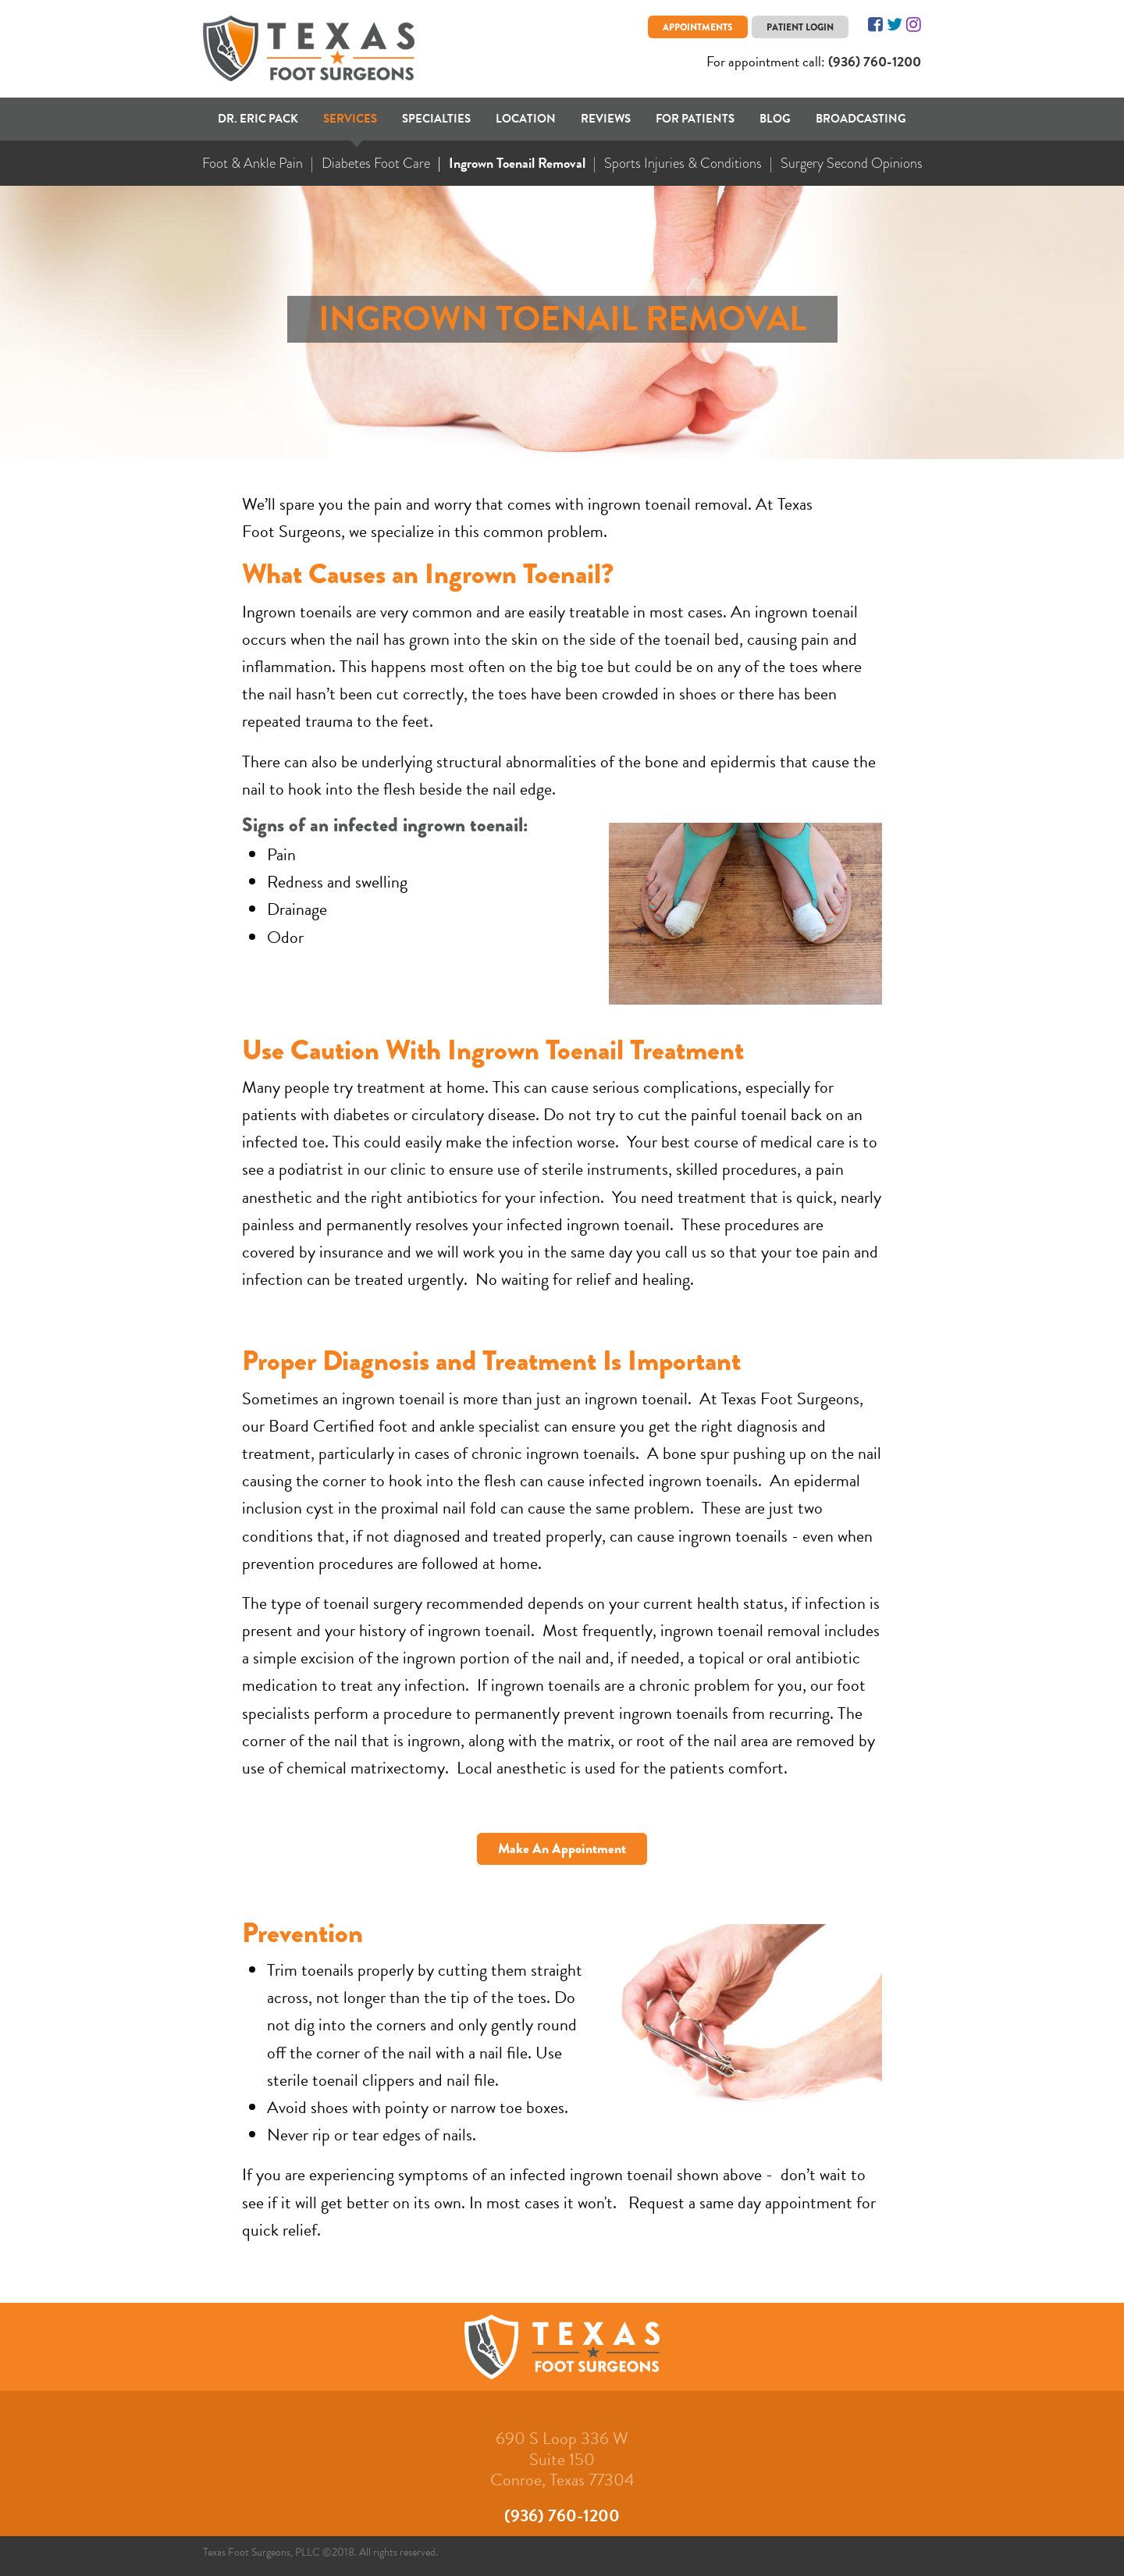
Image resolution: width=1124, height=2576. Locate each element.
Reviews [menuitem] (606, 118)
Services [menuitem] (350, 118)
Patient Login (800, 27)
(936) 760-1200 (874, 61)
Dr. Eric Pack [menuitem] (258, 118)
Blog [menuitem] (775, 118)
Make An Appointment (562, 1848)
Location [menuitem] (526, 118)
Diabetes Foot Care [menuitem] (376, 163)
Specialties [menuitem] (436, 118)
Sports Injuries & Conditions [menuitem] (683, 163)
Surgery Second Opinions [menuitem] (852, 163)
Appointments (698, 27)
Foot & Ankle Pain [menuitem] (252, 163)
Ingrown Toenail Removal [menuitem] (517, 162)
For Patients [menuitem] (695, 118)
